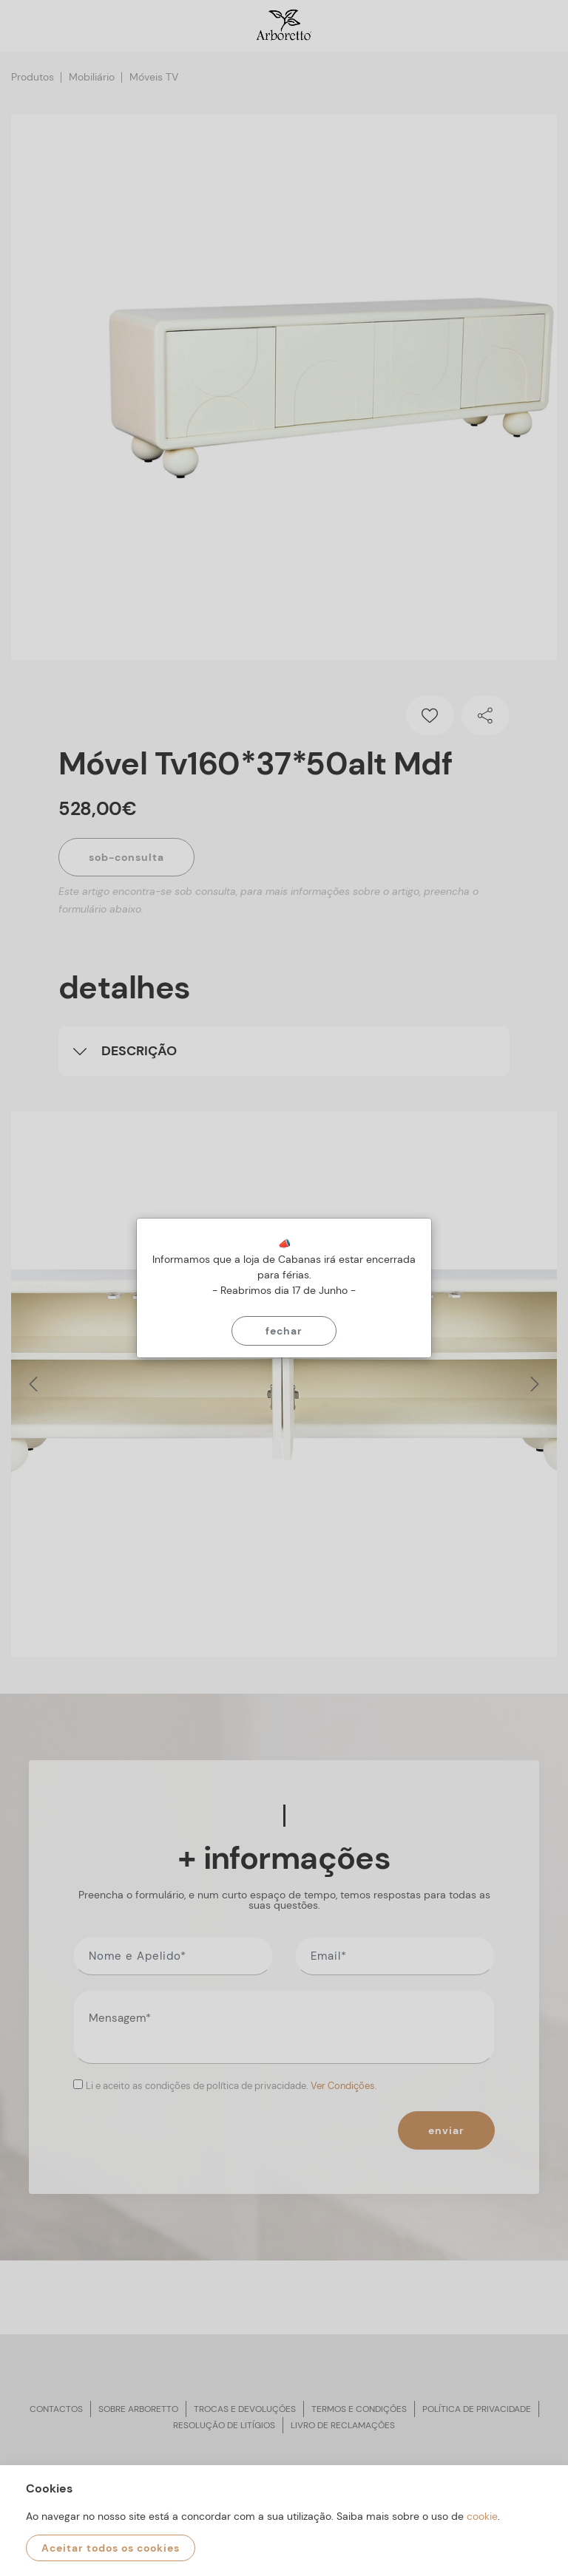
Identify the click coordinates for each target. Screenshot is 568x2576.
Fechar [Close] (284, 1331)
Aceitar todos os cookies (110, 2548)
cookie (482, 2516)
